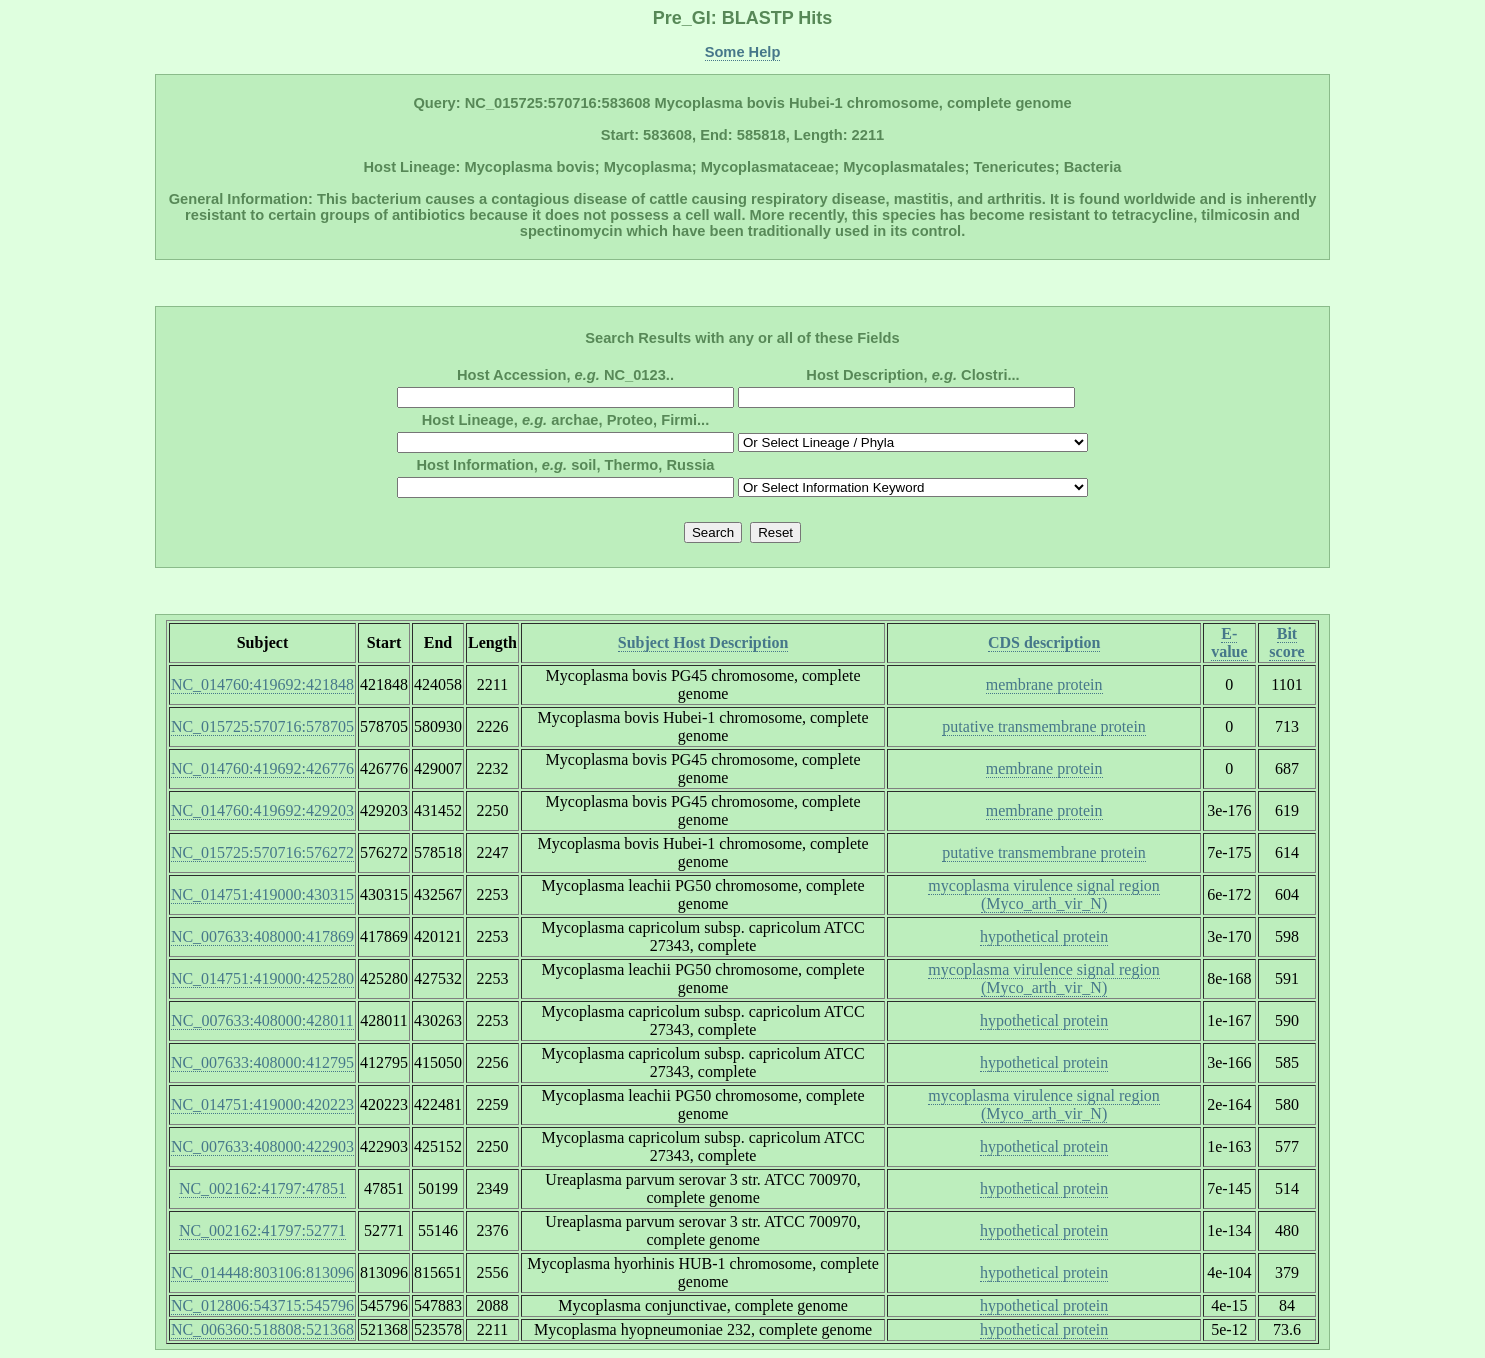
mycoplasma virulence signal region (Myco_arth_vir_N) (1043, 894)
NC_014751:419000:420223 (262, 1104)
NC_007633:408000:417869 (262, 936)
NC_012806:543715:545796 (262, 1305)
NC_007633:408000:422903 (262, 1146)
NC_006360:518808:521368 (262, 1329)
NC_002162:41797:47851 (262, 1188)
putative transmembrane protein (1043, 726)
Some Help (743, 52)
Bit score (1286, 642)
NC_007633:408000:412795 (262, 1062)
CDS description (1044, 642)
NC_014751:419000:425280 (262, 978)
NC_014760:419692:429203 (262, 810)
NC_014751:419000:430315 (262, 894)
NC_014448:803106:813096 (262, 1272)
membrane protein (1044, 684)
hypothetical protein (1044, 936)
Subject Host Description (703, 642)
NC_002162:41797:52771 (262, 1230)
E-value (1229, 642)
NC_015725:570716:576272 (262, 852)
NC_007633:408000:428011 (262, 1020)
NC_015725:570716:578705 (262, 726)
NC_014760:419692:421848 (262, 684)
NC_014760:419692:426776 (262, 768)
